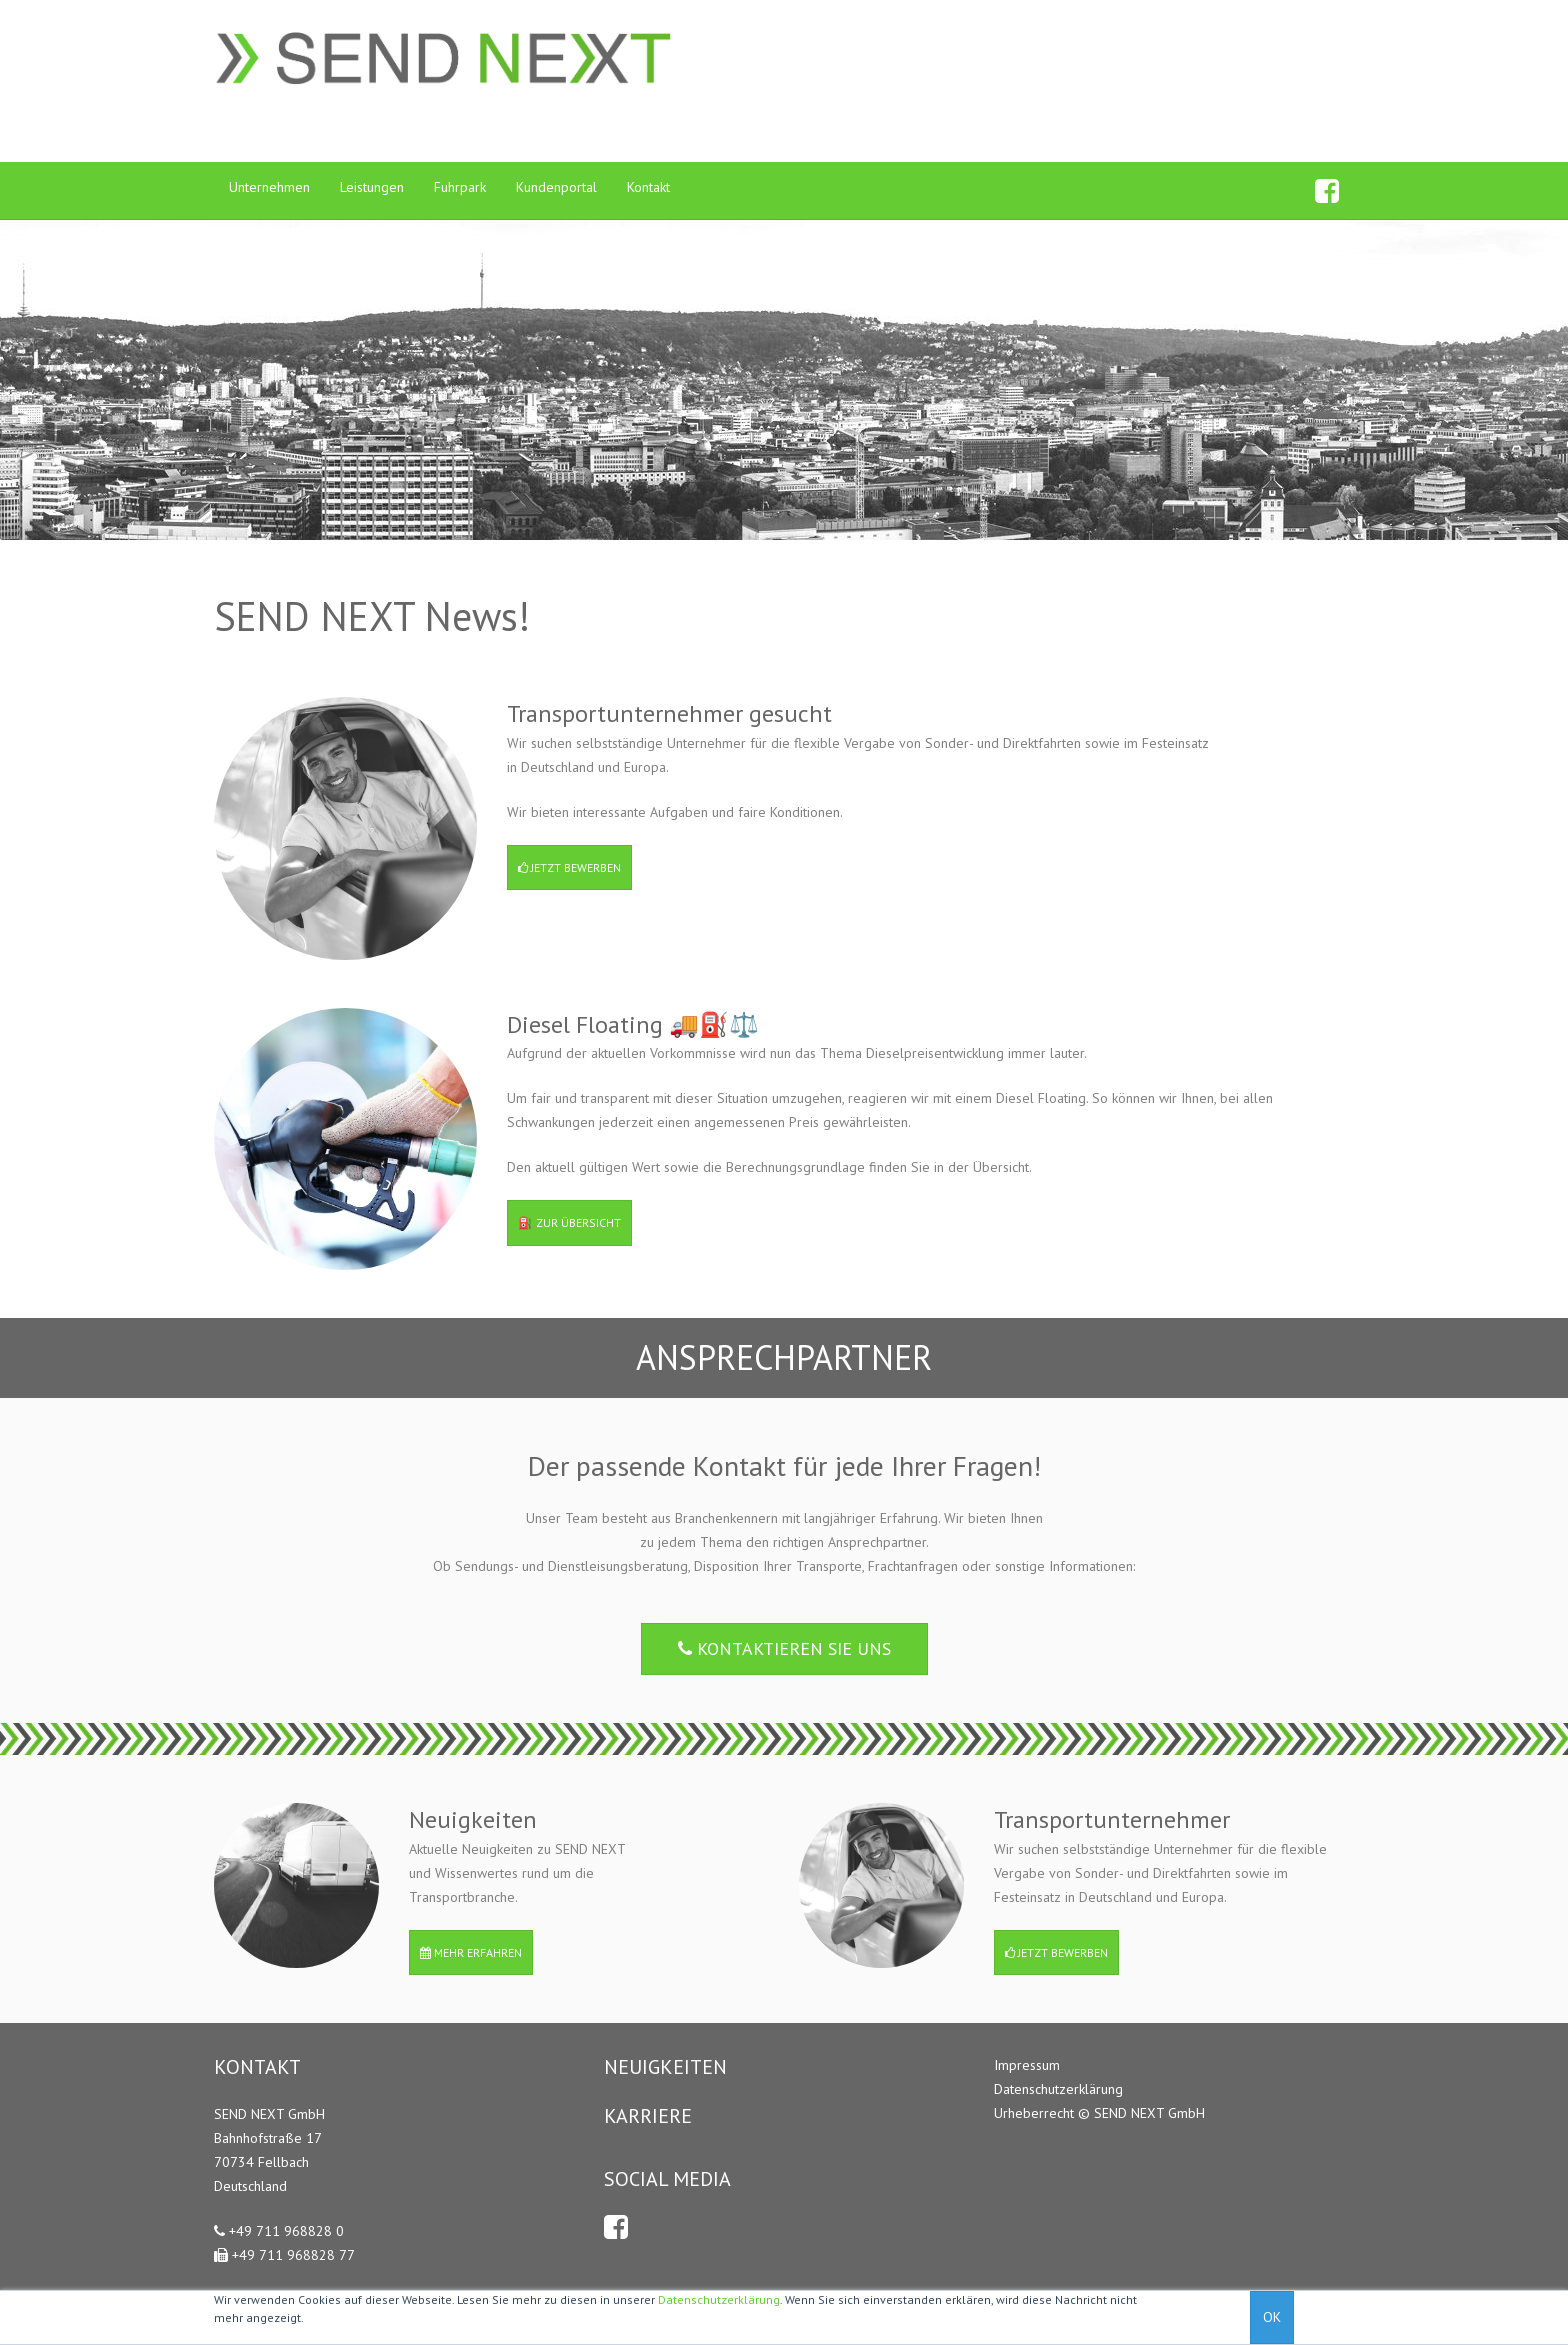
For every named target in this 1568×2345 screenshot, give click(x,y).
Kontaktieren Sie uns (784, 1648)
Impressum (1027, 2065)
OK (1272, 2317)
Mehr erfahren (471, 1952)
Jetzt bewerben (569, 867)
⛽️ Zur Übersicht (569, 1222)
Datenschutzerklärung (719, 2299)
